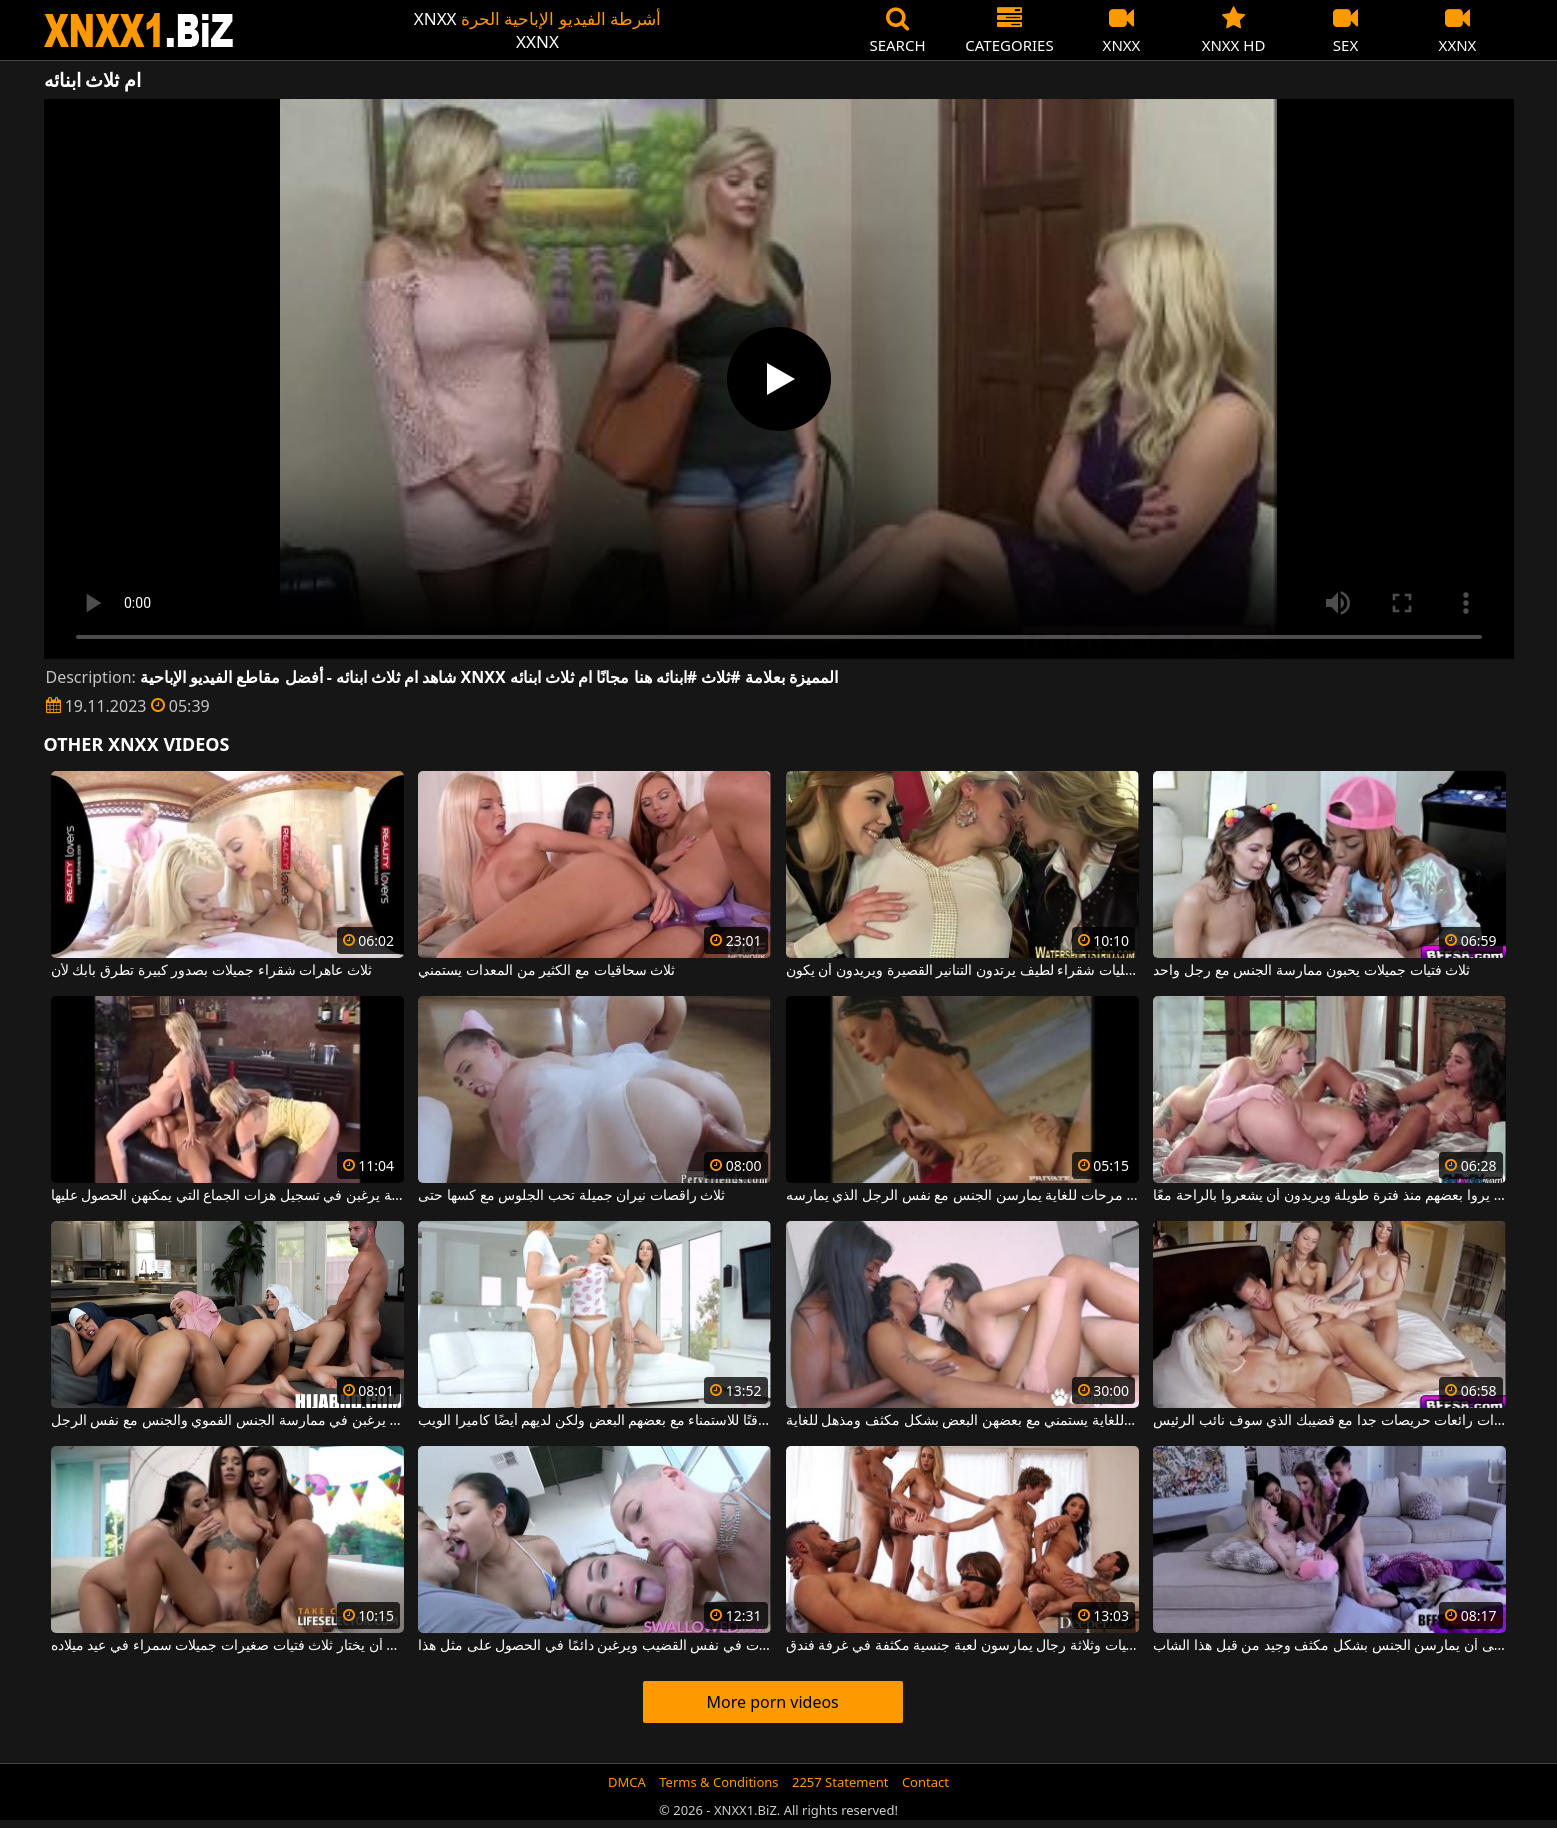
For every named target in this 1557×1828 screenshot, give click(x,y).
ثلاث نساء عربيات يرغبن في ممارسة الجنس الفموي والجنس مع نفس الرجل (227, 1421)
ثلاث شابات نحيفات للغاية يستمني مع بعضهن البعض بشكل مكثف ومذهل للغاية (962, 1421)
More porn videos (772, 1702)
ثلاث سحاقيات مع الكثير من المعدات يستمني (546, 971)
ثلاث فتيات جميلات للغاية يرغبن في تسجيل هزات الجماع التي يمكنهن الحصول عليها (227, 1196)
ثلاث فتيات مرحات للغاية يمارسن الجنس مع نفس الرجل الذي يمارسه (962, 1196)
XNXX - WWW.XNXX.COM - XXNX (139, 30)
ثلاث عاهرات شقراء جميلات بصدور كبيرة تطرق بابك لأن (211, 971)
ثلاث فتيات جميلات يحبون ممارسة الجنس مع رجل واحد (1311, 971)
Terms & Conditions (718, 1782)
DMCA (627, 1782)
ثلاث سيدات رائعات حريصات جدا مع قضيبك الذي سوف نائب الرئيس (1329, 1421)
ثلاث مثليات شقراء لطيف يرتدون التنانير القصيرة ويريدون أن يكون (962, 971)
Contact (925, 1782)
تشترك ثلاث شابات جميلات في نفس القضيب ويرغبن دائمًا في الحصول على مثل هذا (594, 1646)
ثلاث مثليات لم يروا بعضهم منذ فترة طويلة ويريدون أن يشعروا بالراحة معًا (1329, 1196)
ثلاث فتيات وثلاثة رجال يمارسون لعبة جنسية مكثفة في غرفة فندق (962, 1646)
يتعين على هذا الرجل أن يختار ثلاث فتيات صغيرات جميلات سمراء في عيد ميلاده (227, 1646)
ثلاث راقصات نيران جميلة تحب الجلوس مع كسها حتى (571, 1196)
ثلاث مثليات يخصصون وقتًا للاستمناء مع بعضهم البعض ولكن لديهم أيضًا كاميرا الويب (594, 1421)
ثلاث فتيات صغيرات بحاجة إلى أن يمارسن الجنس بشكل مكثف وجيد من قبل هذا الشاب (1329, 1646)
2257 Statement (840, 1782)
